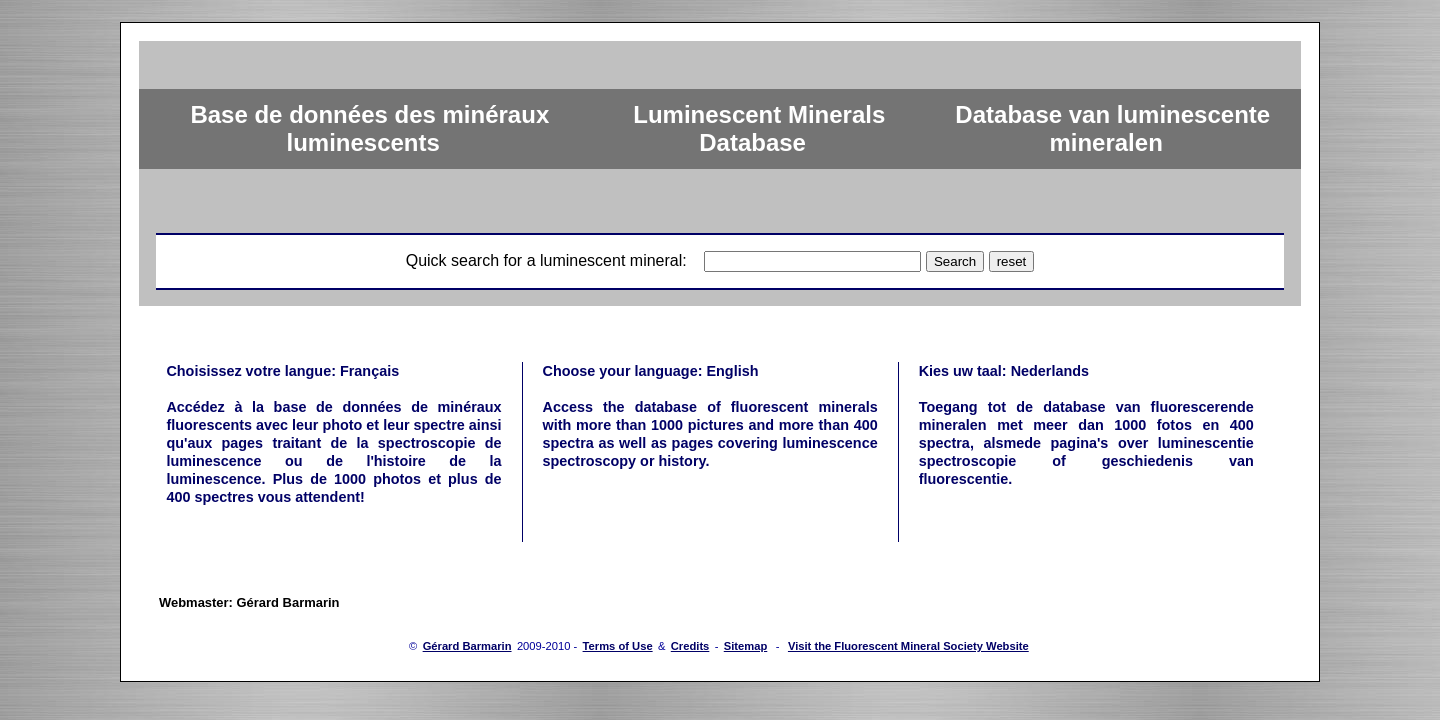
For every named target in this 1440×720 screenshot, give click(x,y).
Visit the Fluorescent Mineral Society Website (908, 646)
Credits (690, 646)
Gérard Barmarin (467, 646)
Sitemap (746, 646)
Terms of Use (618, 646)
